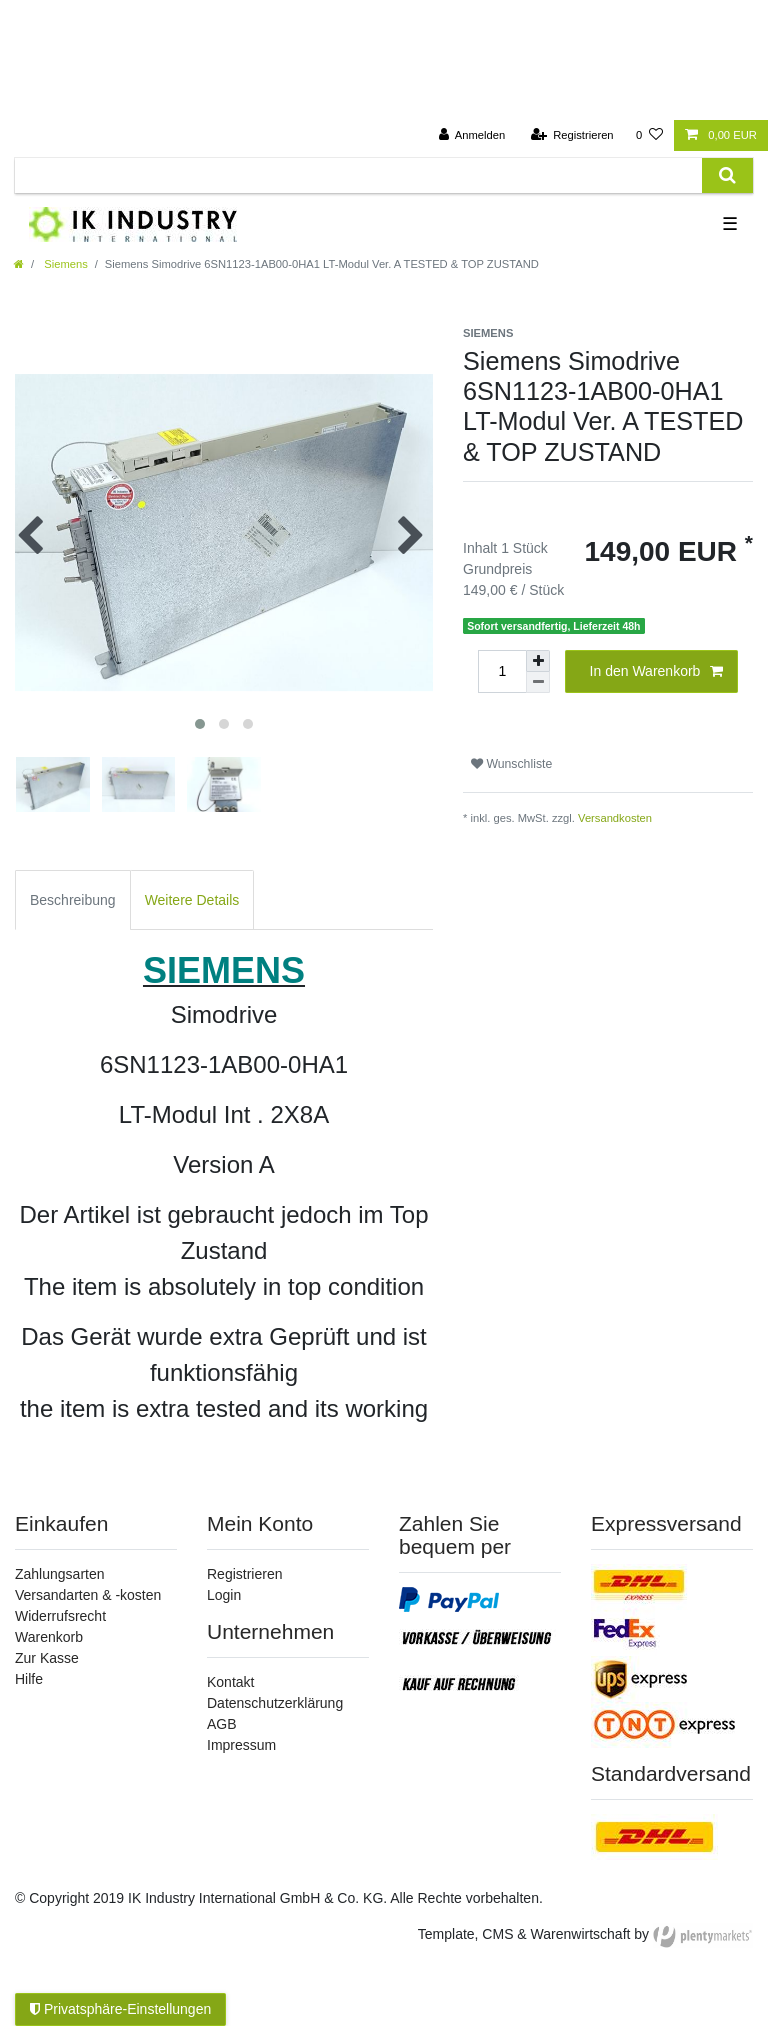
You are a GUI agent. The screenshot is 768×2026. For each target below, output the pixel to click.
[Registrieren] (571, 135)
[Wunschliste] (649, 135)
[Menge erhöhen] (538, 661)
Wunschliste (511, 764)
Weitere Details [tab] (192, 900)
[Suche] (727, 175)
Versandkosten (615, 818)
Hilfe (29, 1679)
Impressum (241, 1745)
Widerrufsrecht (60, 1616)
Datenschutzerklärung (275, 1703)
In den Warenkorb (656, 672)
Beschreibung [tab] (73, 900)
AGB (222, 1724)
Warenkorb (49, 1637)
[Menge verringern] (538, 682)
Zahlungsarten (60, 1574)
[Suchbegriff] (358, 175)
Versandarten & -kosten (88, 1595)
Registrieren (244, 1574)
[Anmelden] (472, 135)
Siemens (64, 264)
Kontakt (230, 1682)
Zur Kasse (47, 1658)
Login (224, 1595)
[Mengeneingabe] (502, 671)
